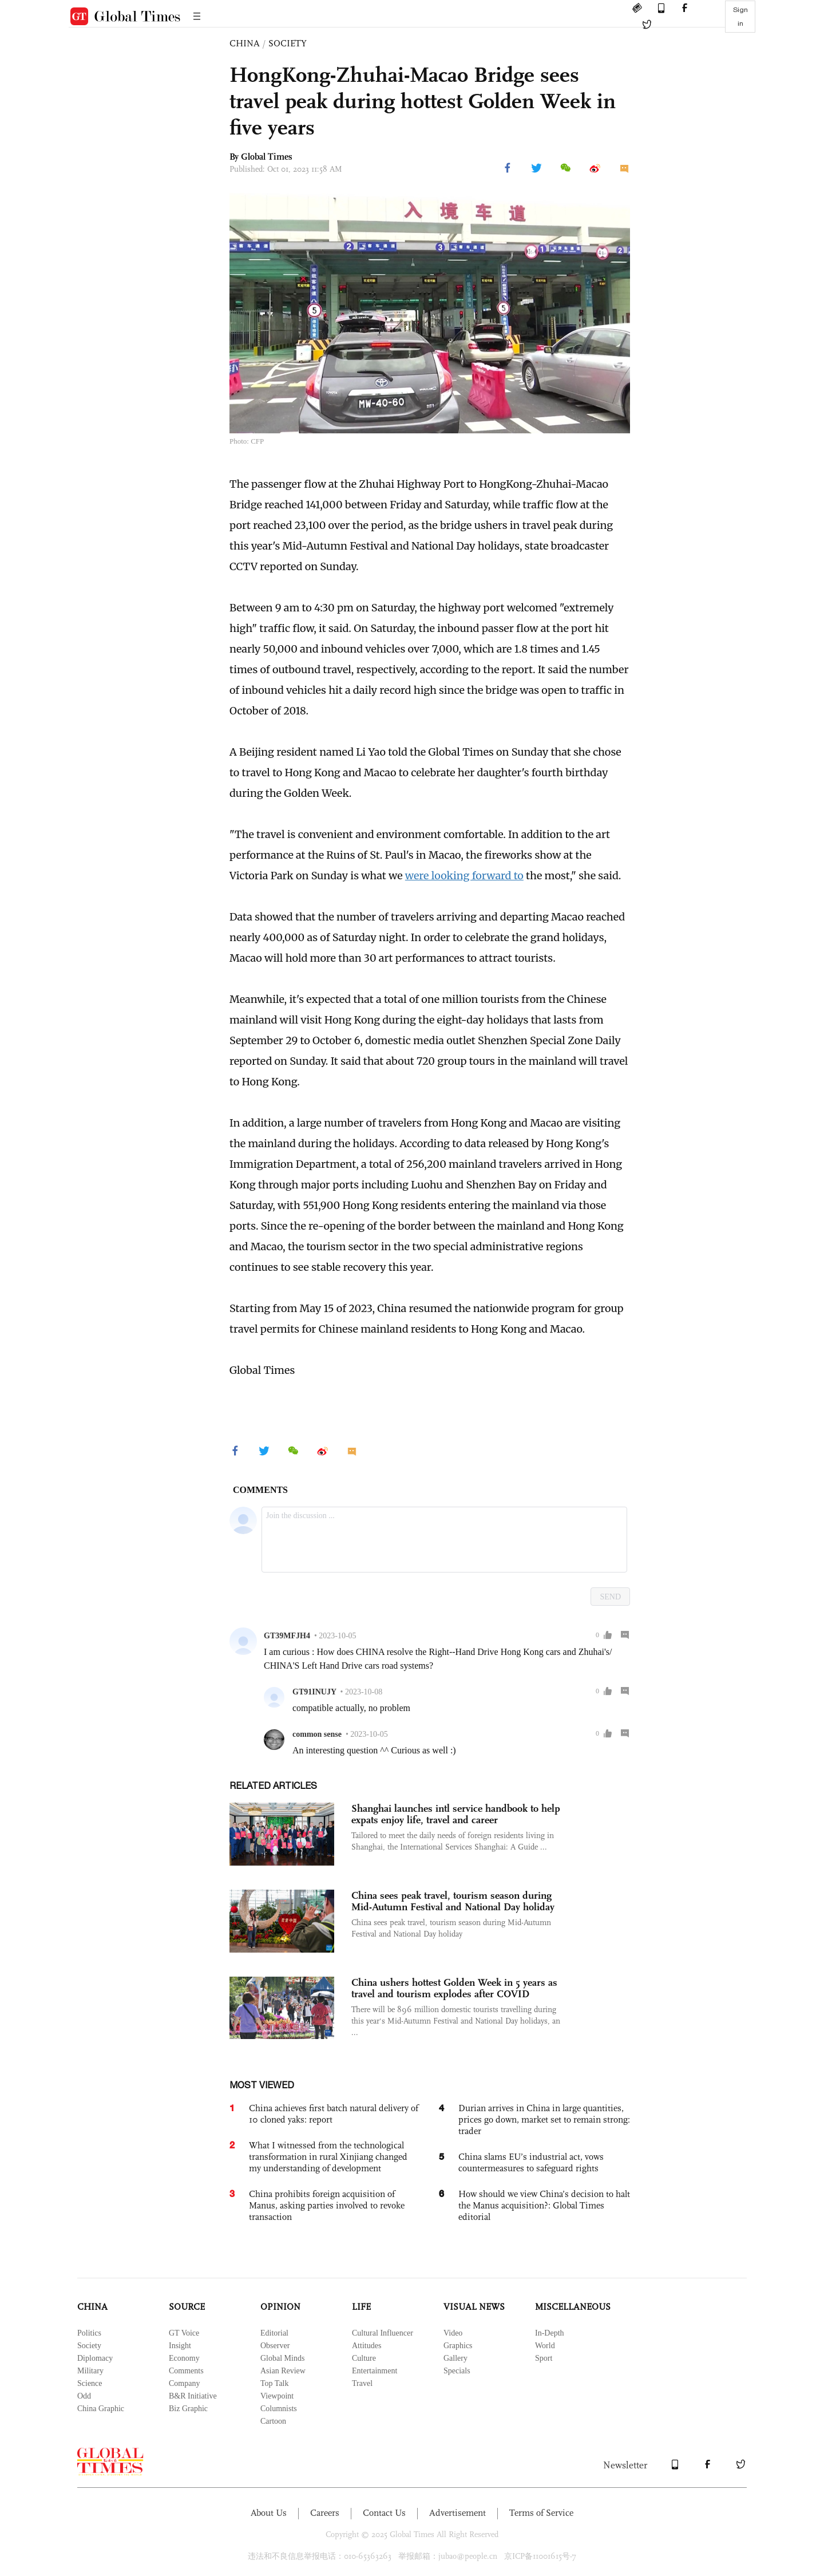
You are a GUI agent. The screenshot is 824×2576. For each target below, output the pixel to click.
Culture (364, 2358)
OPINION (280, 2306)
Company (184, 2383)
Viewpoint (277, 2396)
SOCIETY (287, 43)
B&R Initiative (193, 2396)
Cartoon (273, 2421)
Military (90, 2370)
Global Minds (282, 2358)
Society (89, 2345)
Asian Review (283, 2370)
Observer (275, 2345)
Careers (324, 2512)
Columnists (278, 2408)
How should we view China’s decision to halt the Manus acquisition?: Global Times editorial (544, 2205)
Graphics (458, 2345)
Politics (89, 2333)
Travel (362, 2383)
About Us (269, 2512)
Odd (84, 2396)
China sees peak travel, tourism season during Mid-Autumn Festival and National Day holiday (452, 1901)
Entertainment (374, 2370)
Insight (180, 2345)
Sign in (740, 16)
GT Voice (184, 2333)
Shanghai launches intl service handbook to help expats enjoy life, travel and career (455, 1814)
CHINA (244, 43)
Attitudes (366, 2345)
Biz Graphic (188, 2408)
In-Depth (549, 2333)
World (545, 2345)
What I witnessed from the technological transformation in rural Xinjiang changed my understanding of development (328, 2157)
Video (452, 2333)
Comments (186, 2370)
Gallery (455, 2358)
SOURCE (187, 2306)
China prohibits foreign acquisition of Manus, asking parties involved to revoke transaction (327, 2205)
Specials (456, 2370)
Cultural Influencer (382, 2333)
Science (89, 2383)
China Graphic (100, 2408)
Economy (184, 2358)
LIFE (361, 2306)
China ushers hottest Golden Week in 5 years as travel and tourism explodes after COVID (454, 1988)
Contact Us (384, 2512)
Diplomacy (95, 2358)
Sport (543, 2358)
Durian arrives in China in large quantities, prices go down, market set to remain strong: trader (544, 2119)
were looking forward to (464, 875)
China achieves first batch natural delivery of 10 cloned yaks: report (333, 2114)
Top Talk (274, 2383)
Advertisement (457, 2512)
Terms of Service (541, 2512)
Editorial (274, 2333)
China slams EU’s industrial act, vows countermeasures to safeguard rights (531, 2162)
